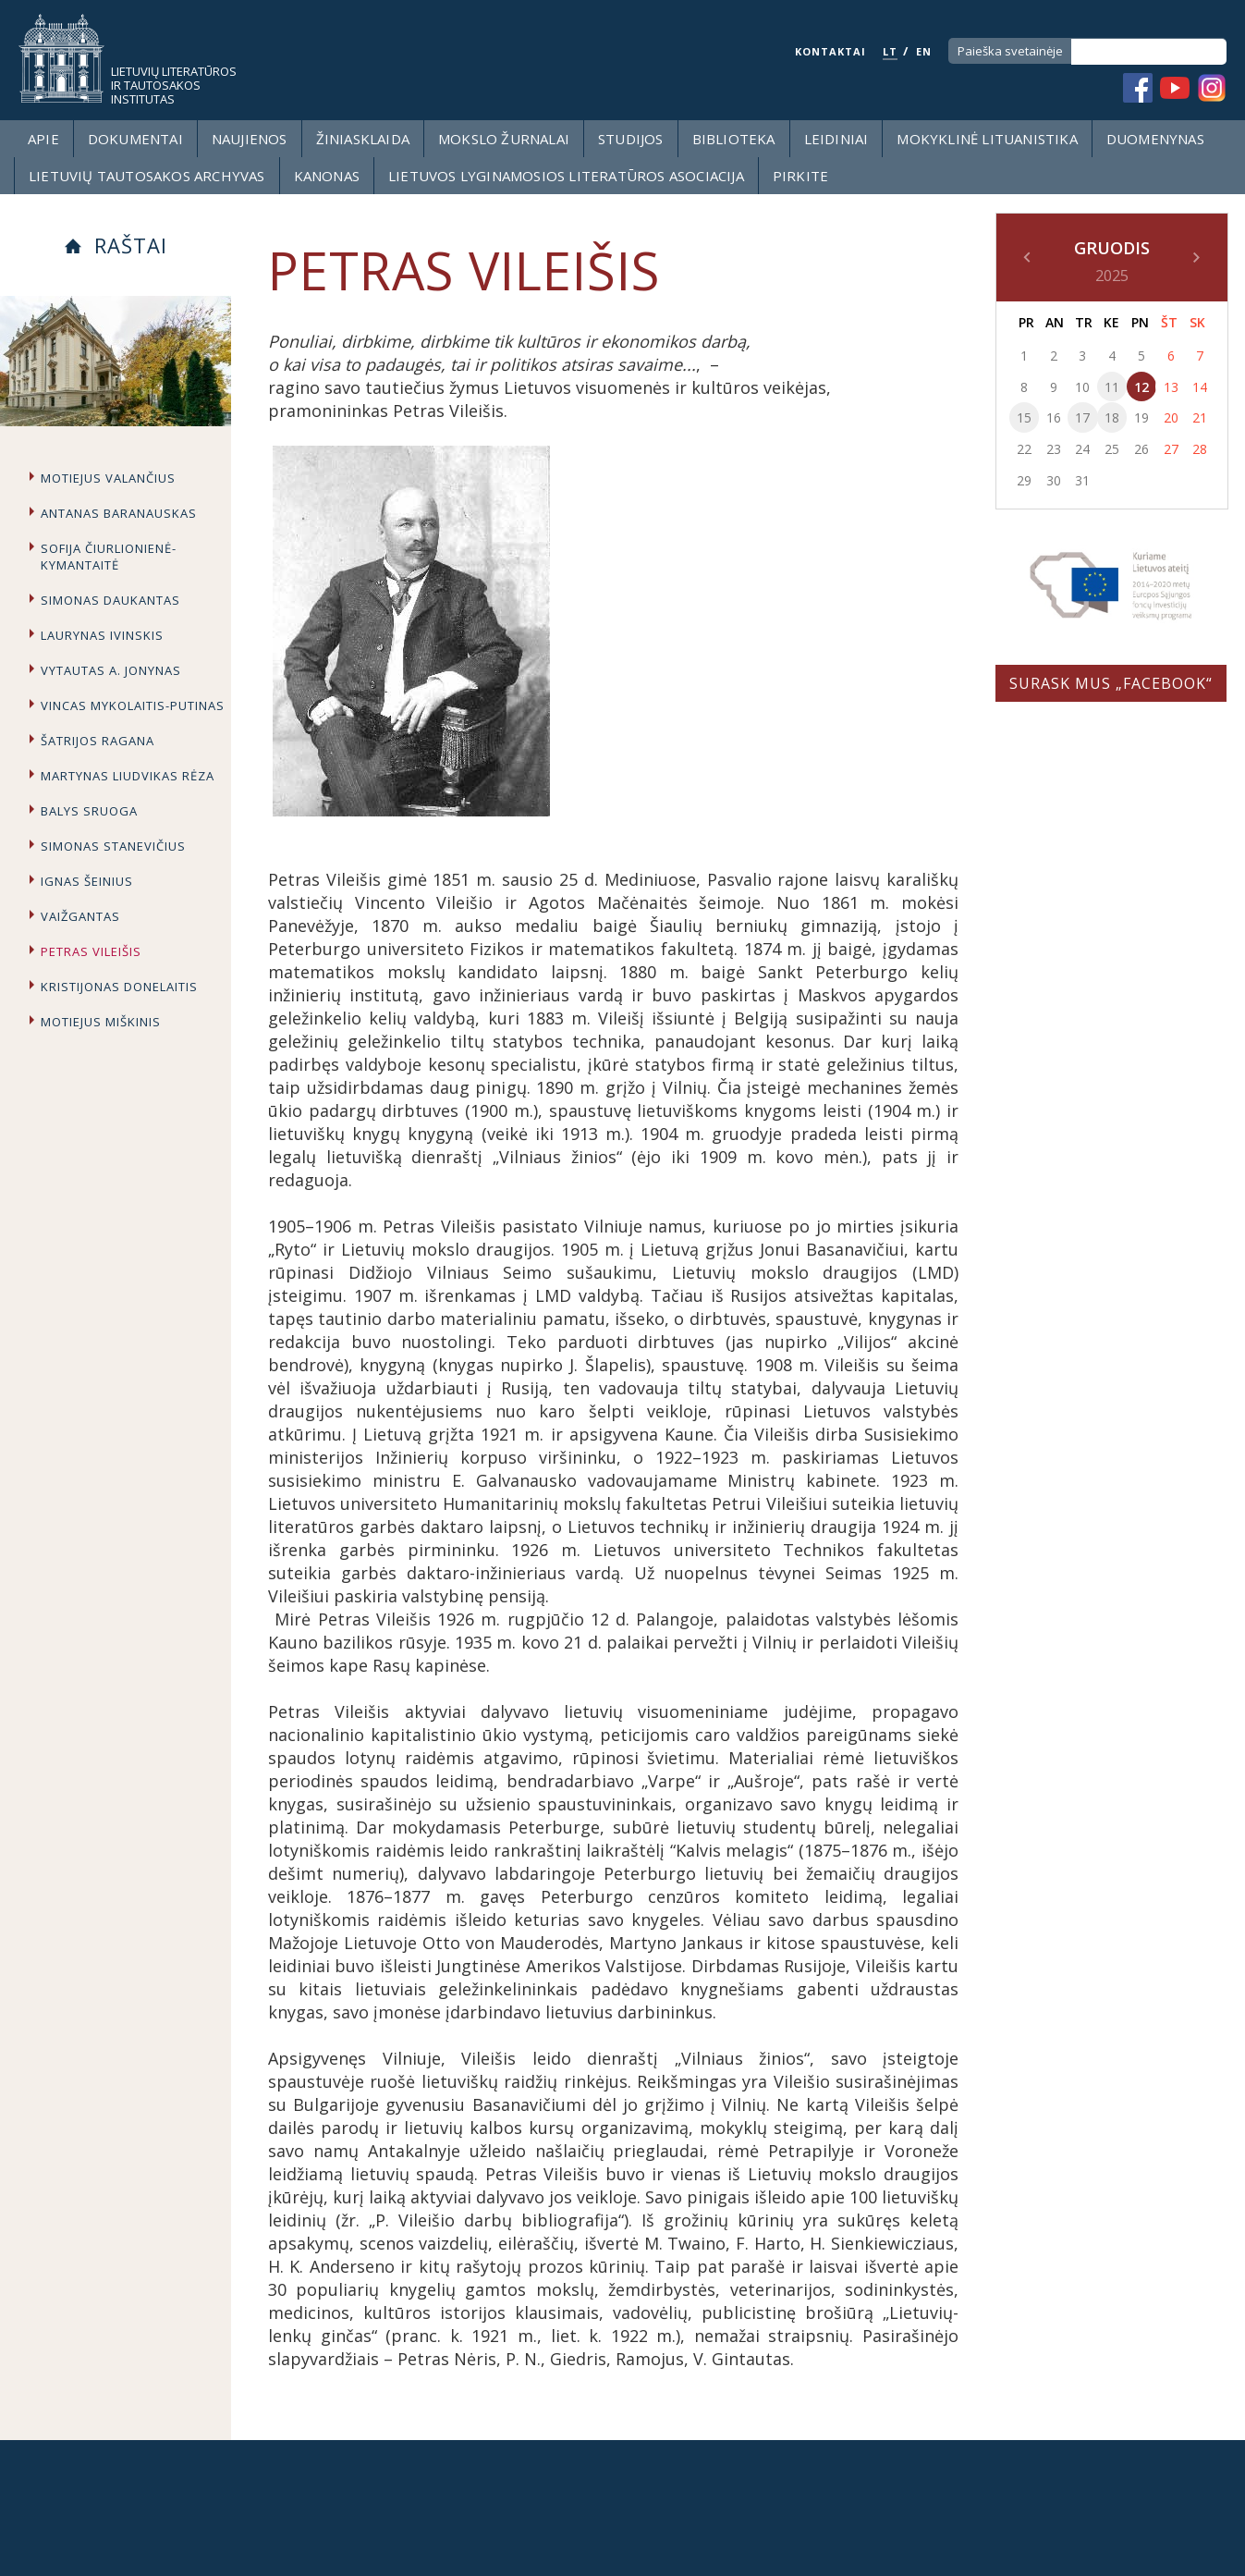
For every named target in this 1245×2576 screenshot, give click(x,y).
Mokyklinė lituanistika (987, 138)
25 (1112, 449)
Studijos (631, 138)
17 (1082, 417)
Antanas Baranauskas (119, 513)
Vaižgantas (80, 916)
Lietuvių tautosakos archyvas (147, 175)
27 (1171, 449)
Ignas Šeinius (87, 881)
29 (1024, 480)
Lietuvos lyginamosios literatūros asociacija (566, 175)
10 (1082, 387)
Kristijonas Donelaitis (119, 986)
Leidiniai (836, 138)
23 (1053, 449)
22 (1024, 449)
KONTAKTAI (830, 51)
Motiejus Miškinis (101, 1021)
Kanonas (327, 175)
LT (890, 51)
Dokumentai (135, 138)
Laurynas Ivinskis (102, 635)
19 (1141, 417)
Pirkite (800, 175)
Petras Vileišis (91, 951)
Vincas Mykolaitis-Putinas (133, 705)
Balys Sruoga (89, 811)
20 (1171, 417)
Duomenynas (1155, 138)
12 (1141, 387)
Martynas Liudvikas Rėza (127, 775)
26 (1141, 449)
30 (1053, 480)
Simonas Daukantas (110, 600)
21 (1199, 417)
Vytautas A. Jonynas (111, 670)
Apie (43, 138)
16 (1053, 417)
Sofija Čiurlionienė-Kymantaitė (109, 556)
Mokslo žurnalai (503, 138)
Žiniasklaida (362, 138)
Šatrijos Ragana (97, 740)
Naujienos (249, 138)
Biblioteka (733, 138)
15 (1024, 417)
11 (1112, 387)
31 (1082, 480)
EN (924, 51)
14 (1199, 387)
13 (1171, 387)
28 (1199, 449)
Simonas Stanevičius (113, 846)
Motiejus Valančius (108, 478)
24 (1082, 449)
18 (1112, 417)
